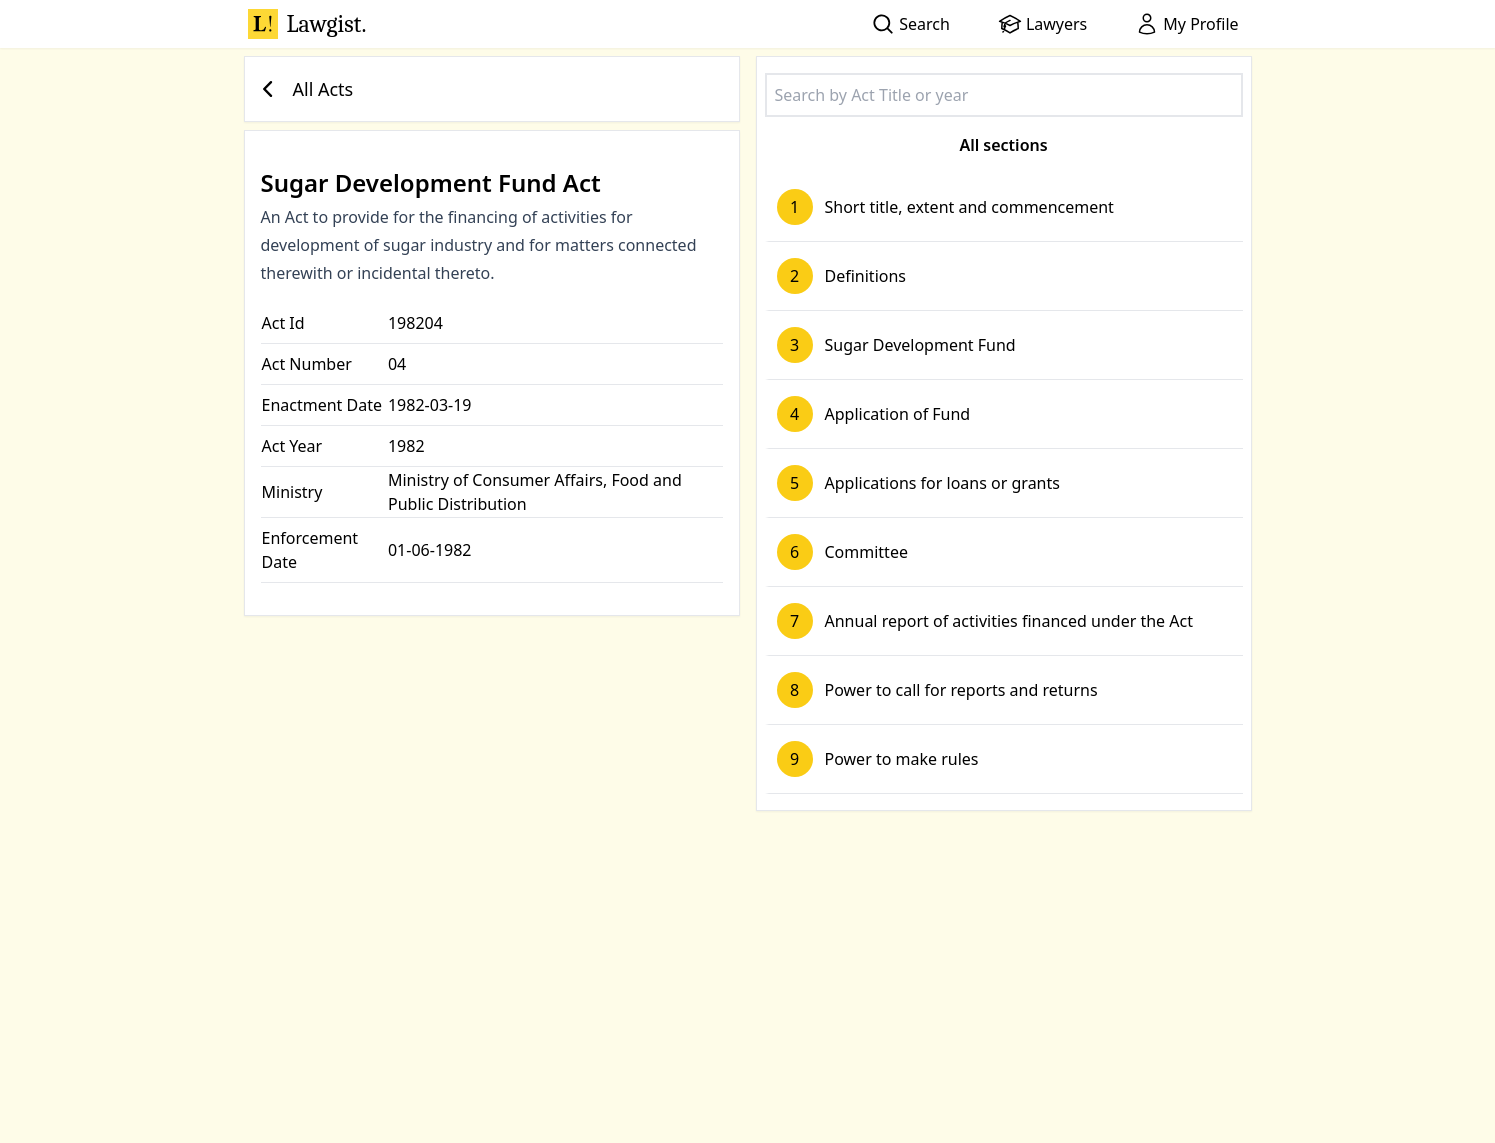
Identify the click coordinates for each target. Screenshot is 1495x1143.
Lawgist (307, 24)
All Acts (303, 89)
